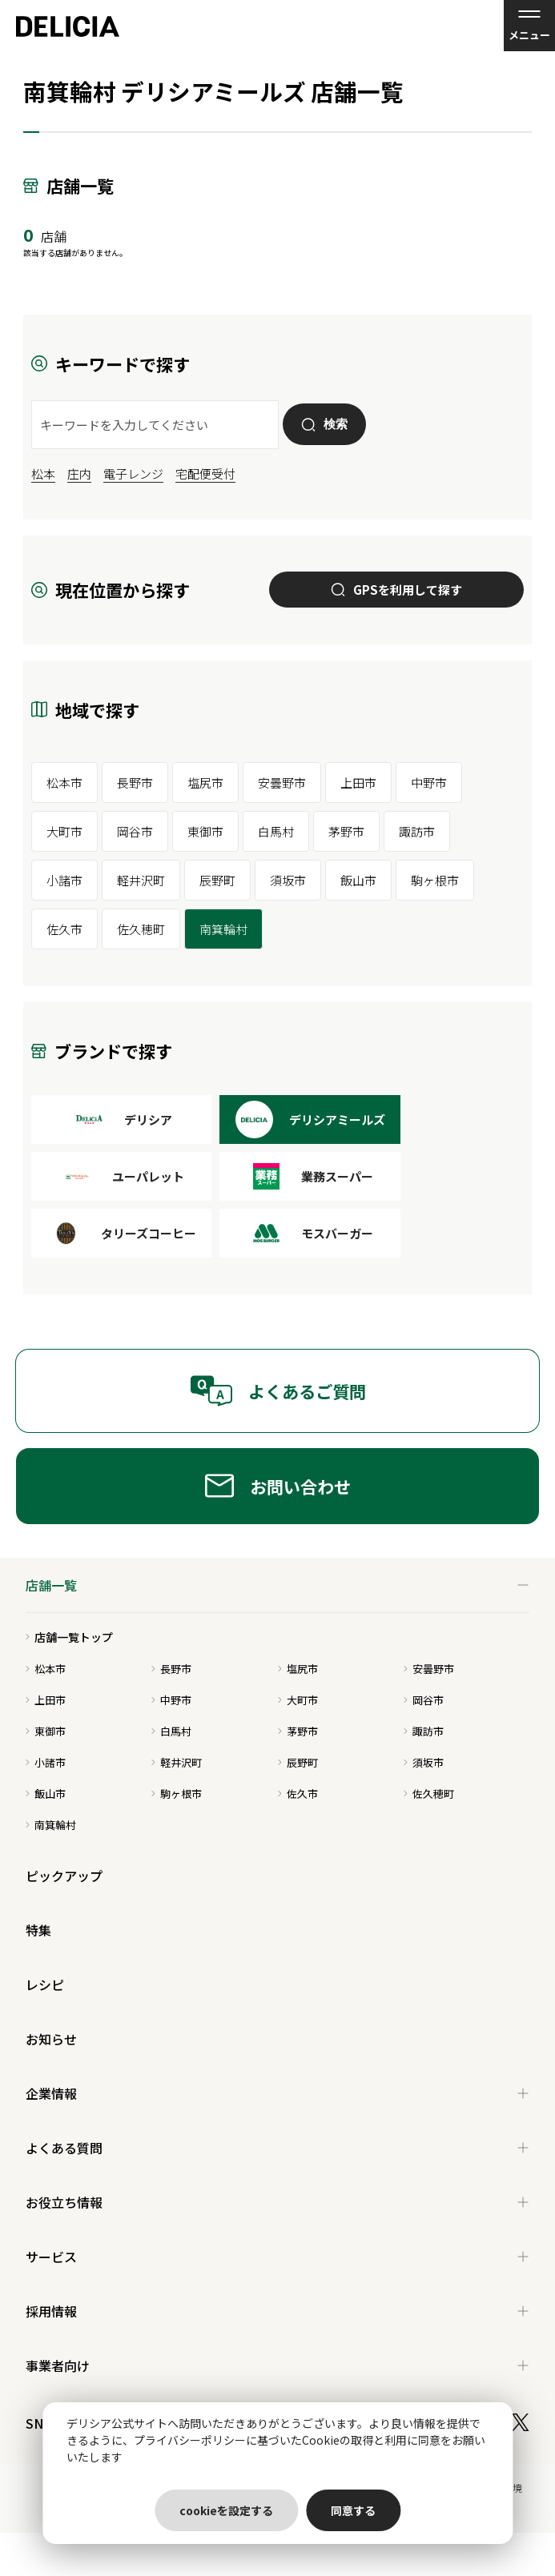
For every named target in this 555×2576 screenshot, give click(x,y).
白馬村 (276, 831)
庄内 (79, 473)
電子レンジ (133, 473)
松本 (43, 473)
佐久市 (64, 929)
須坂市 (288, 880)
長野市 (135, 782)
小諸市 (64, 880)
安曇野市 (282, 782)
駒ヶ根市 (435, 880)
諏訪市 (417, 831)
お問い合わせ (278, 1486)
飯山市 (358, 880)
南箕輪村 (223, 929)
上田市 (358, 782)
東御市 (205, 831)
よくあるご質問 (278, 1390)
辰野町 (217, 880)
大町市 (64, 831)
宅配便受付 (205, 473)
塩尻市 (205, 782)
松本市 (64, 782)
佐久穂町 (141, 929)
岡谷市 (135, 831)
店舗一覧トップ (69, 1637)
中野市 (429, 782)
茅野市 (346, 831)
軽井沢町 (141, 880)
